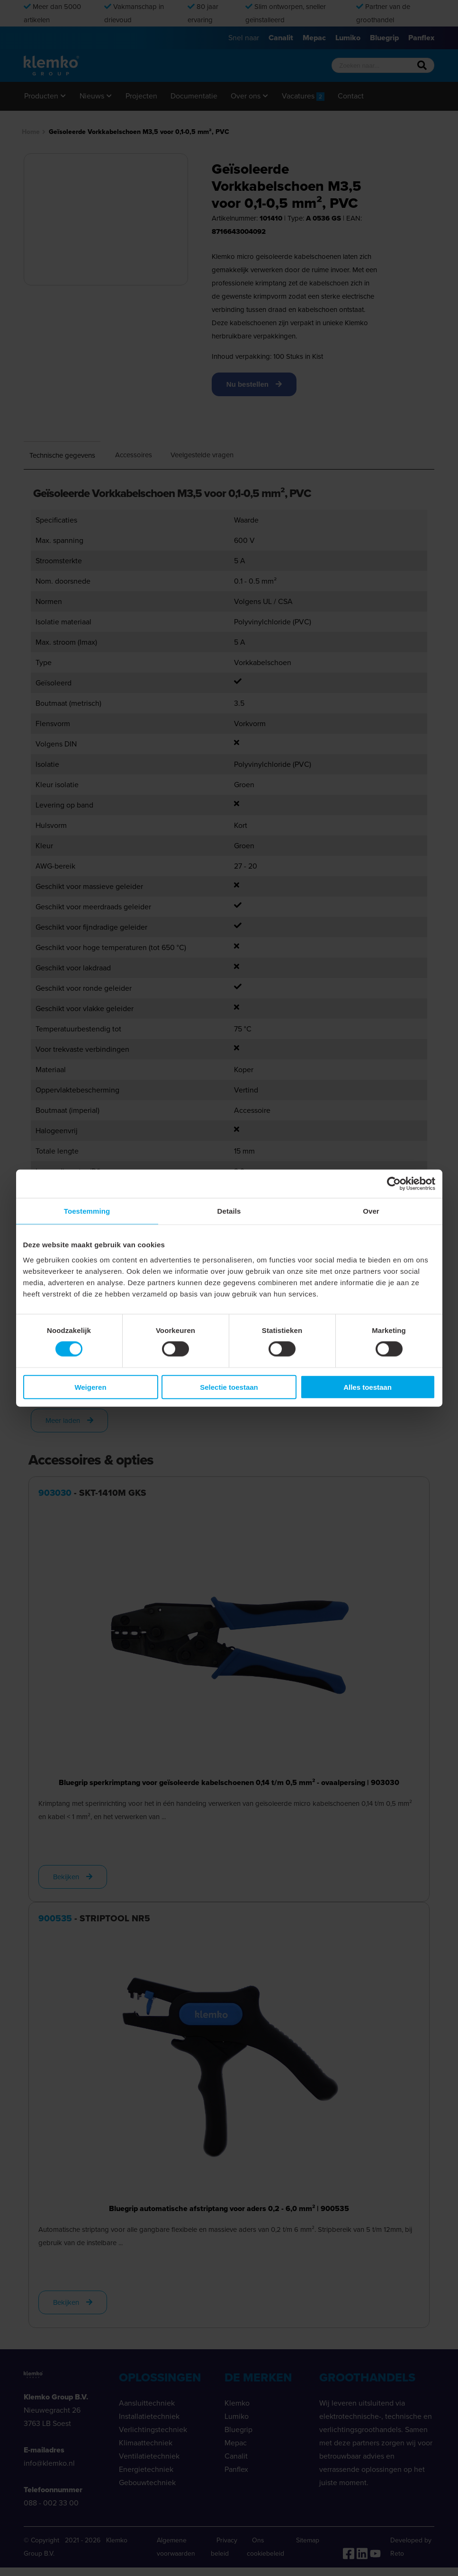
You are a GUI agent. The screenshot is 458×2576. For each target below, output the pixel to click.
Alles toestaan (367, 1387)
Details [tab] (229, 1211)
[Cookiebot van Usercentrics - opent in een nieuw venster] (393, 1184)
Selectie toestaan (229, 1387)
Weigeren (90, 1387)
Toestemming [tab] (87, 1211)
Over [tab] (371, 1211)
